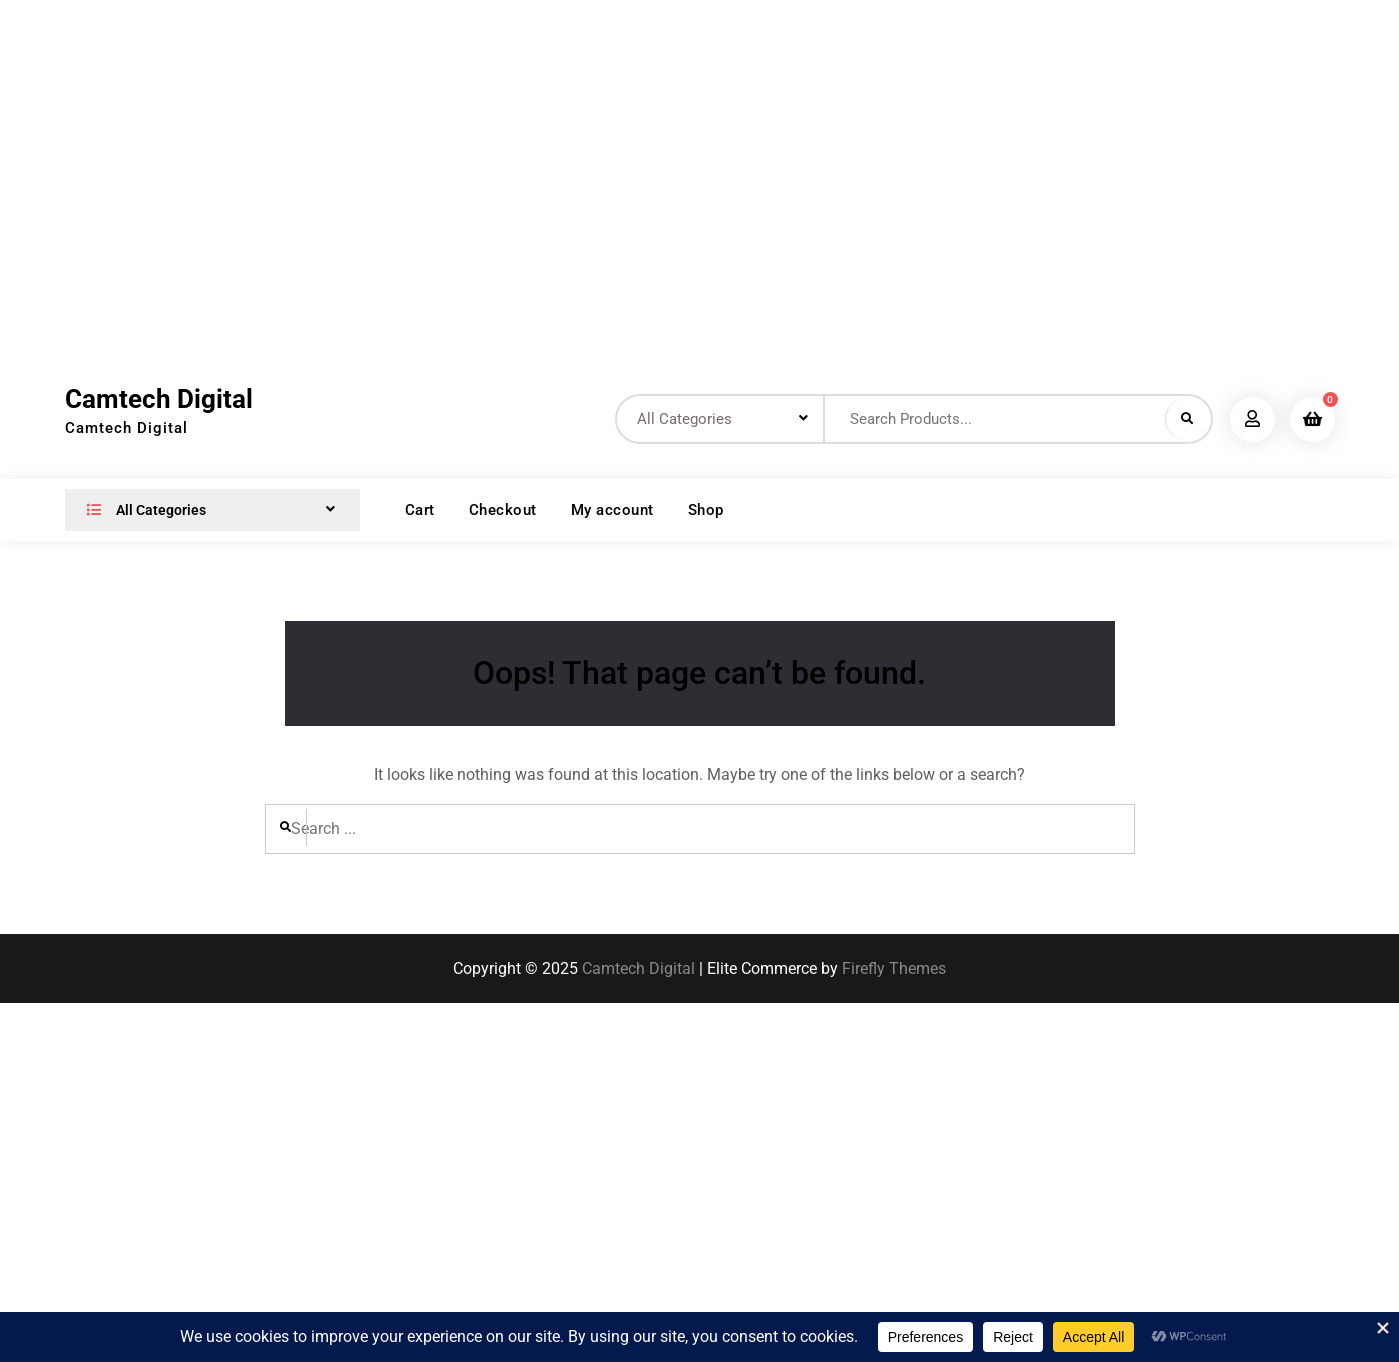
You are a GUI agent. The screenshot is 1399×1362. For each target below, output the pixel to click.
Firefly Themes (894, 968)
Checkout (503, 510)
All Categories (142, 510)
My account (612, 510)
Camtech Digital (159, 399)
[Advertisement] (375, 175)
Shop (706, 510)
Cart (420, 510)
